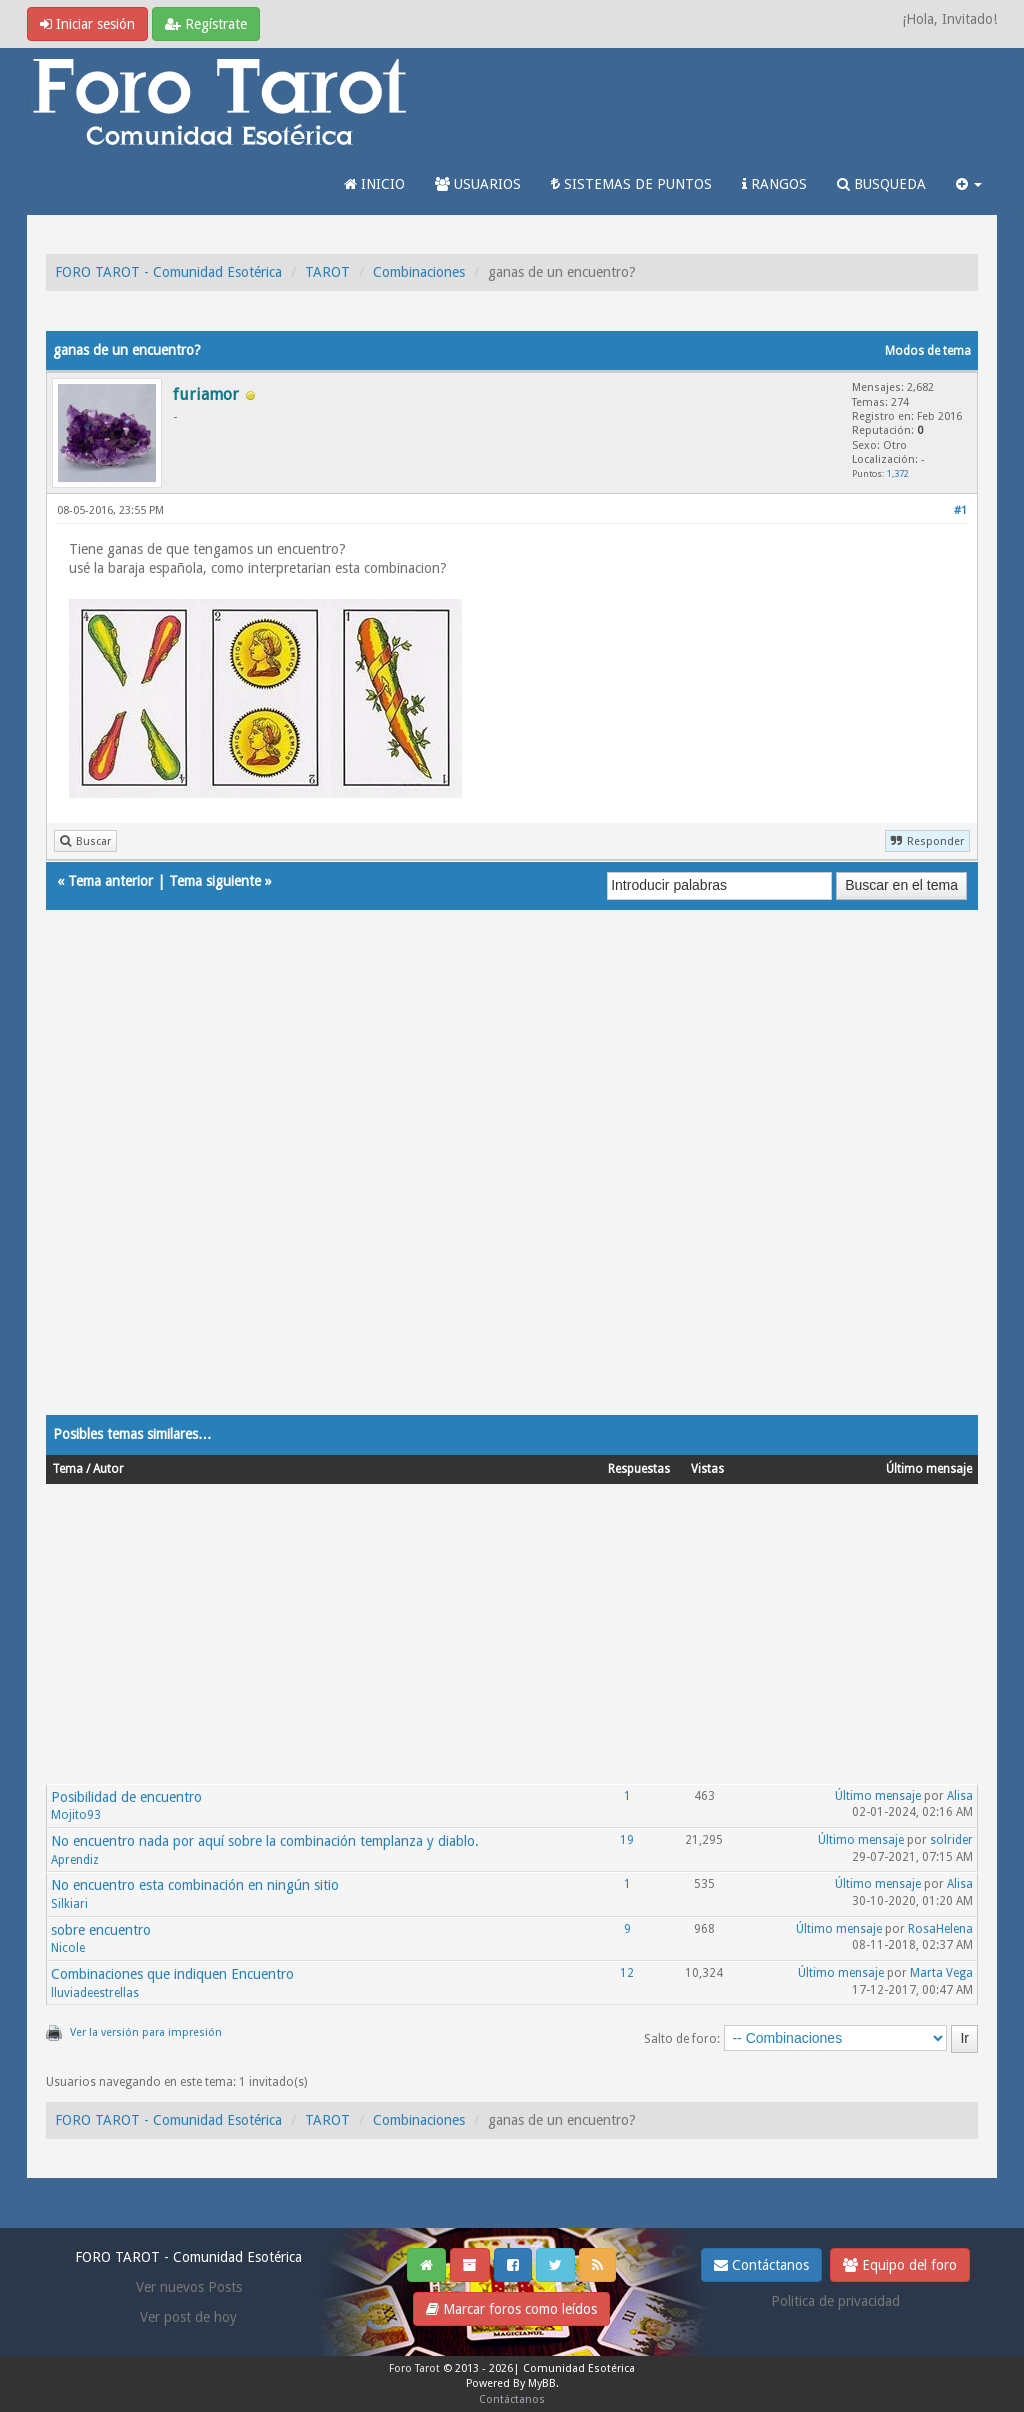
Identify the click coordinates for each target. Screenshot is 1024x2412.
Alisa (960, 1796)
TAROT (327, 272)
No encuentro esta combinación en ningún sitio (195, 1885)
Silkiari (69, 1904)
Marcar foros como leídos (511, 2309)
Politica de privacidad (835, 2301)
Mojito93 (76, 1815)
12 (627, 1973)
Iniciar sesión (87, 24)
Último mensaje (878, 1796)
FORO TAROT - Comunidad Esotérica (168, 272)
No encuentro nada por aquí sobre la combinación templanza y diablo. (265, 1841)
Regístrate (206, 24)
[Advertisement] (512, 1182)
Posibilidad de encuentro (126, 1797)
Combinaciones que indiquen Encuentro (172, 1974)
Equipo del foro (900, 2265)
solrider (951, 1840)
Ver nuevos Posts (189, 2287)
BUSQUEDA (881, 184)
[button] (969, 184)
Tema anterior (110, 881)
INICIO (374, 184)
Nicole (68, 1948)
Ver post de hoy (188, 2317)
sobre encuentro (101, 1930)
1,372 (898, 473)
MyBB (542, 2383)
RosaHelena (940, 1929)
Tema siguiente (215, 881)
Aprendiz (75, 1860)
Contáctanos (761, 2265)
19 (627, 1840)
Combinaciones (419, 272)
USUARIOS (478, 184)
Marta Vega (941, 1973)
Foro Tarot (414, 2368)
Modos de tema (928, 351)
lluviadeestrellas (95, 1993)
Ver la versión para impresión (146, 2032)
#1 (960, 510)
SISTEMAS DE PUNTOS (631, 184)
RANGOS (774, 184)
